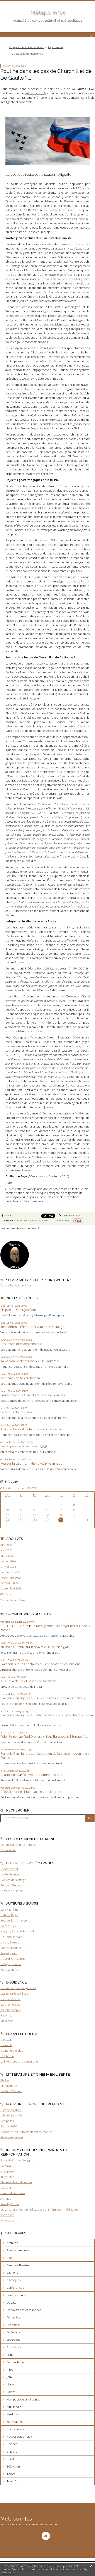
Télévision (13, 2466)
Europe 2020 (8, 2126)
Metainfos (6, 2021)
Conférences (15, 2288)
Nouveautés (14, 2422)
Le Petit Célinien (11, 2091)
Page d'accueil (55, 47)
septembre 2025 (11, 1588)
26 (34, 1520)
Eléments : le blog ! (12, 2051)
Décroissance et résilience (24, 2310)
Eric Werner (8, 1850)
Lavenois (6, 1664)
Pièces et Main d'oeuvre (16, 2182)
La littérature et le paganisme (19, 2061)
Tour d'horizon (16, 2481)
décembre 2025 (10, 1572)
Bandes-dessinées (19, 2250)
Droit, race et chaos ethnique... (22, 1344)
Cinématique (8, 2086)
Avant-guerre (8, 2220)
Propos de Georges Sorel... (19, 1310)
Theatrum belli (9, 1869)
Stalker (4, 2080)
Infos (10, 2369)
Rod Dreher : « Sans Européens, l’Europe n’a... (56, 1736)
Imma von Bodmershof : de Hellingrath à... (30, 1361)
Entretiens (13, 2340)
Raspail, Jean (8, 1953)
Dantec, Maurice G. (12, 1948)
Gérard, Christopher (13, 1959)
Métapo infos (47, 12)
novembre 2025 (10, 1577)
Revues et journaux (19, 2436)
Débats (11, 2302)
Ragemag (6, 2015)
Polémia (5, 2166)
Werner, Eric (8, 1926)
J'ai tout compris (10, 2010)
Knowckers (7, 2215)
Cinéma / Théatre (18, 2265)
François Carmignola (15, 1698)
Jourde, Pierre (9, 1970)
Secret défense (10, 1885)
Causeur (5, 2188)
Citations (12, 2273)
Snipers (12, 2452)
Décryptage (14, 2317)
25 (21, 1520)
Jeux (9, 2377)
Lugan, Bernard (10, 1942)
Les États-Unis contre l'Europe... (41, 1792)
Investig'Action (9, 2204)
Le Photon (7, 2056)
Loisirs (11, 2392)
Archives (12, 2243)
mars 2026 (7, 1556)
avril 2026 (6, 1550)
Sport (10, 2459)
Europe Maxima (10, 1999)
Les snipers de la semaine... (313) (23, 1446)
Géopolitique (23, 1220)
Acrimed (5, 2199)
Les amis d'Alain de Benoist (18, 1845)
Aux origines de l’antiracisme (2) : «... (62, 1698)
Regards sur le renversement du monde (26, 2132)
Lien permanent (70, 1215)
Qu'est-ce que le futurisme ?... (28, 53)
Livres (10, 2384)
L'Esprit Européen (12, 2115)
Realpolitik (7, 2121)
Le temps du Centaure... (17, 1412)
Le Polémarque (10, 1874)
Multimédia (14, 2407)
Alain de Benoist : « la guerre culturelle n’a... (32, 1429)
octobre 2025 (9, 1583)
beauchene (8, 1775)
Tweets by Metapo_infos (15, 1285)
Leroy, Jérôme (9, 1909)
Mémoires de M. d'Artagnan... (21, 1378)
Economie (13, 2325)
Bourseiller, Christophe (15, 1920)
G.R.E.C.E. (6, 2040)
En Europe (13, 2332)
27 (47, 1520)
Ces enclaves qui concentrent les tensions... (51, 1664)
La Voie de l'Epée (11, 1891)
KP (2, 1681)
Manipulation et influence (23, 2399)
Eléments (6, 2045)
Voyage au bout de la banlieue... (26, 47)
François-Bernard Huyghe (16, 2160)
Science (12, 2444)
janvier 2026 (8, 1567)
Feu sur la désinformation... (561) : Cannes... (31, 1463)
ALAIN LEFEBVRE (12, 1626)
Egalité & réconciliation (15, 1994)
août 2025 (6, 1594)
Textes (11, 2474)
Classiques (13, 2280)
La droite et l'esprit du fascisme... (34, 1681)
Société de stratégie (13, 1880)
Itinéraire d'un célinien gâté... (51, 1647)
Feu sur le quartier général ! (18, 1988)
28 (60, 1520)
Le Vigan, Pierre (10, 1964)
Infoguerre (7, 2177)
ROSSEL (6, 1792)
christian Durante (12, 1647)
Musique (12, 2414)
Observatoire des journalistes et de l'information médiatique (39, 2209)
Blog (9, 2258)
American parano (11, 2137)
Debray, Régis (9, 1915)
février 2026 (8, 1561)
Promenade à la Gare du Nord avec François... (33, 1395)
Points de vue (40, 1220)
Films (10, 2355)
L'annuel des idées (12, 2193)
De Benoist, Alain (11, 1937)
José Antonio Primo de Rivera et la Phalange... (33, 1327)
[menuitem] (27, 47)
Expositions (14, 2347)
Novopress (7, 2171)
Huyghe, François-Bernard (17, 1931)
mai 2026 (6, 1545)
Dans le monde (16, 2295)
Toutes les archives (12, 1600)
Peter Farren (9, 1736)
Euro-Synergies (10, 2004)
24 (7, 1520)
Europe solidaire (11, 2110)
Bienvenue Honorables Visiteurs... (47, 1775)
